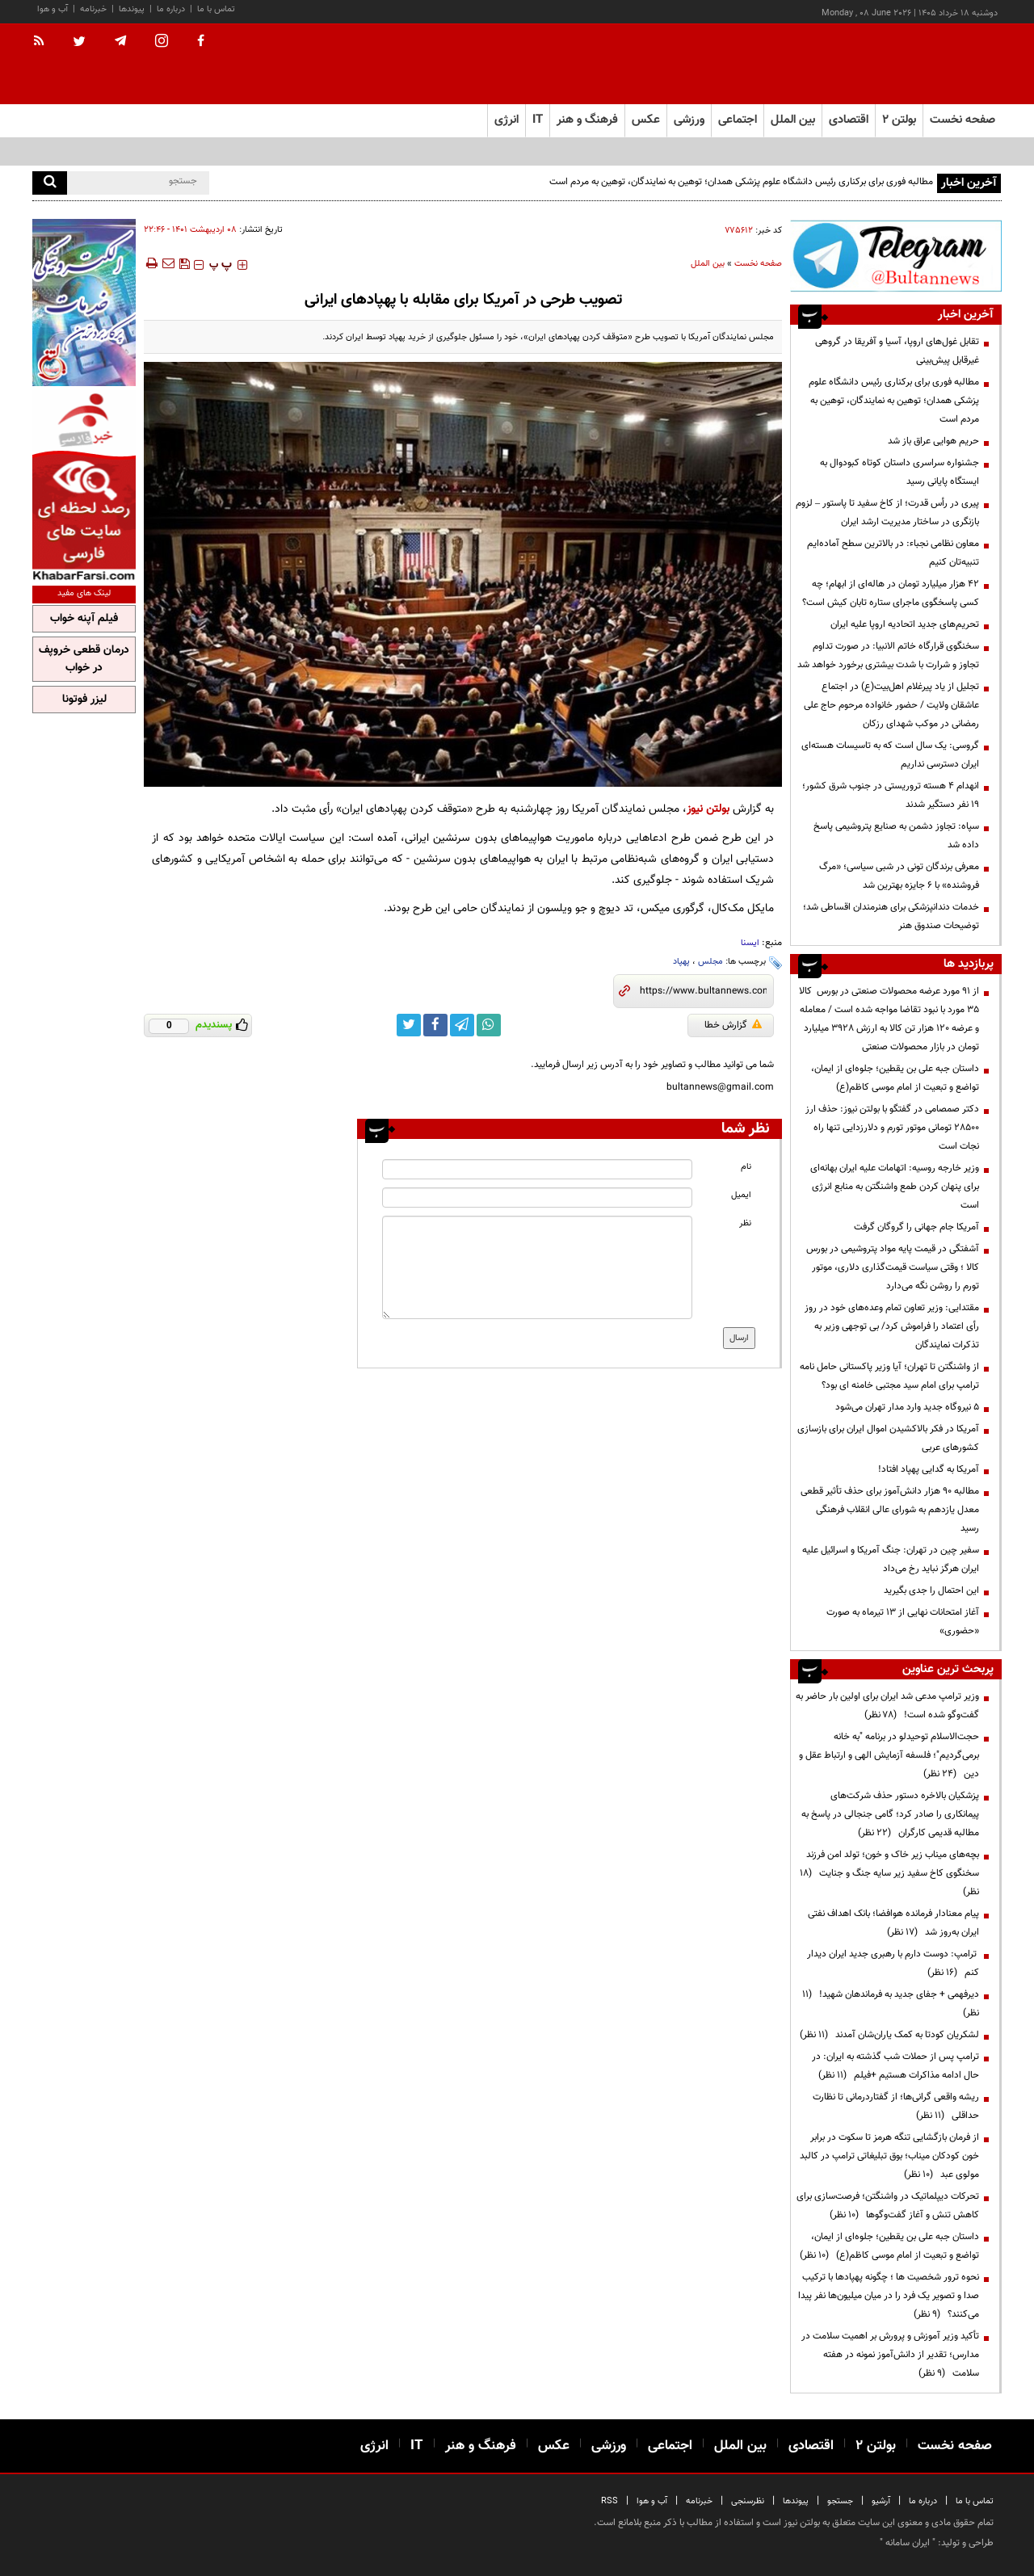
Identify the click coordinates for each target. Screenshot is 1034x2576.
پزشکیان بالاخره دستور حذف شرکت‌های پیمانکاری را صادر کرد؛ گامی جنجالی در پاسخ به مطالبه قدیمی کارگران (890, 1814)
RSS (609, 2501)
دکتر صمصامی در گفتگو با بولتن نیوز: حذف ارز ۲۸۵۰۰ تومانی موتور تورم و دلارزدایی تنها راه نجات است (892, 1128)
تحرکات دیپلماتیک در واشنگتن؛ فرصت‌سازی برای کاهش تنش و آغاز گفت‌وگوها (888, 2205)
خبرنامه (93, 9)
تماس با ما (216, 9)
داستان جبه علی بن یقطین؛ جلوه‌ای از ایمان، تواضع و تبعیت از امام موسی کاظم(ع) (895, 1078)
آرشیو (881, 2501)
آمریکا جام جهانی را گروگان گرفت (916, 1227)
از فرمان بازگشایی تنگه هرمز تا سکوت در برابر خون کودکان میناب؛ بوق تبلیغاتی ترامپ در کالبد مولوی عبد (889, 2156)
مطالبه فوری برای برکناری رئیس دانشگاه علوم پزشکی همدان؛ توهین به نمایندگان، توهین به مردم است (741, 181)
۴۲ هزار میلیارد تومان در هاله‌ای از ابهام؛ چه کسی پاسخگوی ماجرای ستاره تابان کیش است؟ (890, 593)
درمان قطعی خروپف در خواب (84, 659)
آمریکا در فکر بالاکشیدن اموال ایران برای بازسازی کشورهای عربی (888, 1438)
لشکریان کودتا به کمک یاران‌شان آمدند (889, 2035)
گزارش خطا (733, 1025)
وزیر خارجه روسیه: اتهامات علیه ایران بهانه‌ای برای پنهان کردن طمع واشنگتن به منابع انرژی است (894, 1186)
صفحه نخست (962, 120)
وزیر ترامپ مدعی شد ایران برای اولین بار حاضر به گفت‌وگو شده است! (887, 1705)
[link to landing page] (921, 64)
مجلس (710, 962)
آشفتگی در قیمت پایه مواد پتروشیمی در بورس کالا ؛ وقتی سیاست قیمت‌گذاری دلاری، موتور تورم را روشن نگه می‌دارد (892, 1267)
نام (746, 1167)
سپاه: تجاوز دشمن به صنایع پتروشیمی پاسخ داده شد (896, 835)
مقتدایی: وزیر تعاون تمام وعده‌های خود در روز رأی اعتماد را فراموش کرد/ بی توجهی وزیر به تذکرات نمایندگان (892, 1326)
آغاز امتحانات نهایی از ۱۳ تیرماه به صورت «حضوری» (902, 1621)
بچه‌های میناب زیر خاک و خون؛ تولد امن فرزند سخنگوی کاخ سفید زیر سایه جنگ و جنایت (889, 1873)
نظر (745, 1223)
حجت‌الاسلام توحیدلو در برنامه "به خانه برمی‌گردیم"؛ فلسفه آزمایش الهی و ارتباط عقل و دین (889, 1755)
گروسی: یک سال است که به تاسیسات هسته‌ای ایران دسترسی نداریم (890, 754)
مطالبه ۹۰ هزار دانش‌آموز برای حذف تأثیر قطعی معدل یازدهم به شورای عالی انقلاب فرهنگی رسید (890, 1510)
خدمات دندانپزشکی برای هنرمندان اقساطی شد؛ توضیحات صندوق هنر (891, 916)
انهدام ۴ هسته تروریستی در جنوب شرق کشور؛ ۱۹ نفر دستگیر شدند (890, 795)
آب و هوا (52, 9)
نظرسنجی (747, 2501)
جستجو (840, 2501)
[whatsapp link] (489, 1025)
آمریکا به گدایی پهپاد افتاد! (928, 1469)
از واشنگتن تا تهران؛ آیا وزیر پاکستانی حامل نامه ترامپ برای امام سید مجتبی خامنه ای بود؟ (889, 1376)
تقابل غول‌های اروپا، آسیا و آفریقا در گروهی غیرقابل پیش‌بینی (897, 351)
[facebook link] (435, 1025)
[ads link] (896, 255)
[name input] (537, 1169)
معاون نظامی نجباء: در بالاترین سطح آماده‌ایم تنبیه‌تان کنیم (893, 552)
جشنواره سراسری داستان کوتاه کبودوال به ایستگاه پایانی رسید (899, 472)
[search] (49, 183)
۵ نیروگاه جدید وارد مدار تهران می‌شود (907, 1407)
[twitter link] (409, 1025)
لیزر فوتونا (84, 699)
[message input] (537, 1267)
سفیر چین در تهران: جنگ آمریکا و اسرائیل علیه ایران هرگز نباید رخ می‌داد (890, 1559)
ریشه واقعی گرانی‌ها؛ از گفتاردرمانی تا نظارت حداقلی (896, 2106)
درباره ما (171, 9)
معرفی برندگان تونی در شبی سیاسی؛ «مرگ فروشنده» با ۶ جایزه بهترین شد (899, 876)
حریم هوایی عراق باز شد (933, 441)
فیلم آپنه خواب (84, 619)
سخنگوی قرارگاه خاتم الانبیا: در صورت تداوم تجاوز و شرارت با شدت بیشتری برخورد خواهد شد (888, 655)
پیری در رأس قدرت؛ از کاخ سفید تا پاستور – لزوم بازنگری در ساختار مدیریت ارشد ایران (887, 512)
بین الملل (708, 264)
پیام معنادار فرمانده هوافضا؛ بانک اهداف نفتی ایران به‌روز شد (893, 1922)
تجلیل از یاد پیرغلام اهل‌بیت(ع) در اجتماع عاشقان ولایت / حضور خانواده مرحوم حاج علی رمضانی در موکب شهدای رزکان (891, 705)
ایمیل (741, 1195)
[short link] (703, 991)
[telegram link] (462, 1025)
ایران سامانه (907, 2543)
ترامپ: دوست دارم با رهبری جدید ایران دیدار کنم (893, 1963)
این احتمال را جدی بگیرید (931, 1590)
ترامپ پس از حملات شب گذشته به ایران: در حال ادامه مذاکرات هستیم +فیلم (895, 2065)
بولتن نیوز (708, 809)
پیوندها (132, 9)
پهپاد (681, 962)
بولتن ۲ (899, 120)
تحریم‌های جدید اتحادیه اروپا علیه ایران (904, 624)
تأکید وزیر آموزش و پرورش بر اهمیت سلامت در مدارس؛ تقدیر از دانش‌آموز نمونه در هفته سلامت (890, 2355)
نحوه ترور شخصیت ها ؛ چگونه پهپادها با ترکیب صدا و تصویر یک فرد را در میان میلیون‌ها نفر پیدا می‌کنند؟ (888, 2296)
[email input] (537, 1197)
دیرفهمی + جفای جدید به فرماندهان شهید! (890, 2003)
